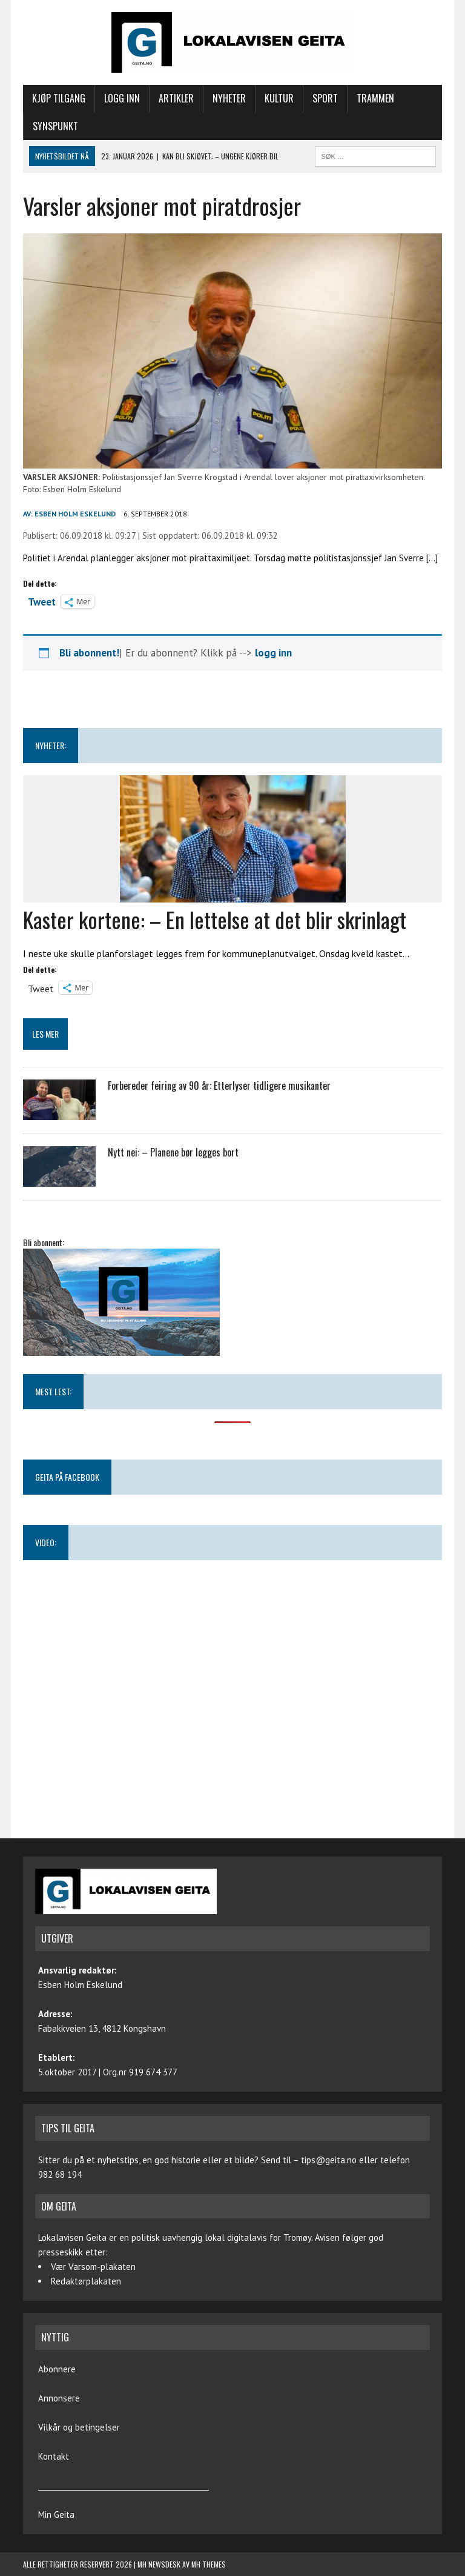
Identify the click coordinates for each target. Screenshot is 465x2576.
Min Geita (56, 2514)
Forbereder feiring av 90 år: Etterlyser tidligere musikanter (219, 1085)
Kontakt (53, 2456)
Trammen (375, 98)
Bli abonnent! (89, 652)
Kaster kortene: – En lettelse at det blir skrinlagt (214, 919)
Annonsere (59, 2398)
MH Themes (208, 2564)
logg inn (273, 652)
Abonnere (57, 2369)
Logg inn (122, 98)
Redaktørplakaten (86, 2281)
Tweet (42, 600)
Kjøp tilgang (58, 98)
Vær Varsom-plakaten (93, 2266)
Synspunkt (55, 126)
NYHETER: (50, 745)
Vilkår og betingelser (79, 2427)
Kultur (279, 98)
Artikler (176, 98)
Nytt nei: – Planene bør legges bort (173, 1152)
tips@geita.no (329, 2160)
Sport (325, 98)
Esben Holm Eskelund (75, 513)
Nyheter (229, 98)
